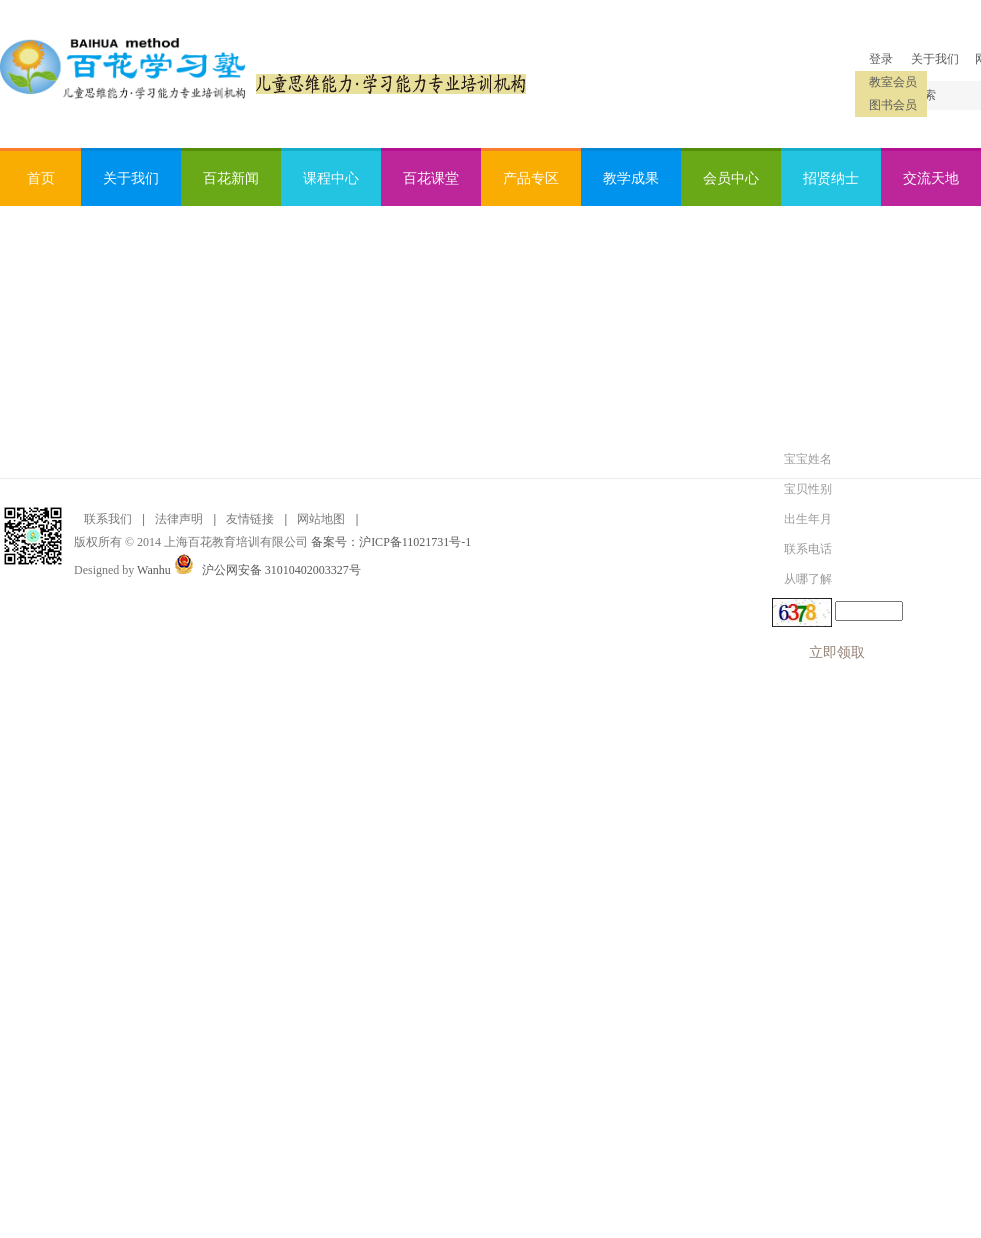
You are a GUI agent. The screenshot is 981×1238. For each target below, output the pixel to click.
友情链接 (250, 519)
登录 (881, 59)
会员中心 (731, 178)
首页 (41, 178)
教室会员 (893, 82)
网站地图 (321, 519)
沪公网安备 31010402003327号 (281, 570)
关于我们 (935, 59)
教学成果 (631, 178)
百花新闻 (231, 178)
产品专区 (531, 178)
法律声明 (179, 519)
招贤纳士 (831, 178)
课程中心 (331, 178)
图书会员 (893, 105)
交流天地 (931, 178)
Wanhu (154, 570)
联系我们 (108, 519)
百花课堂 (431, 178)
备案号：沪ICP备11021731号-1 (391, 542)
